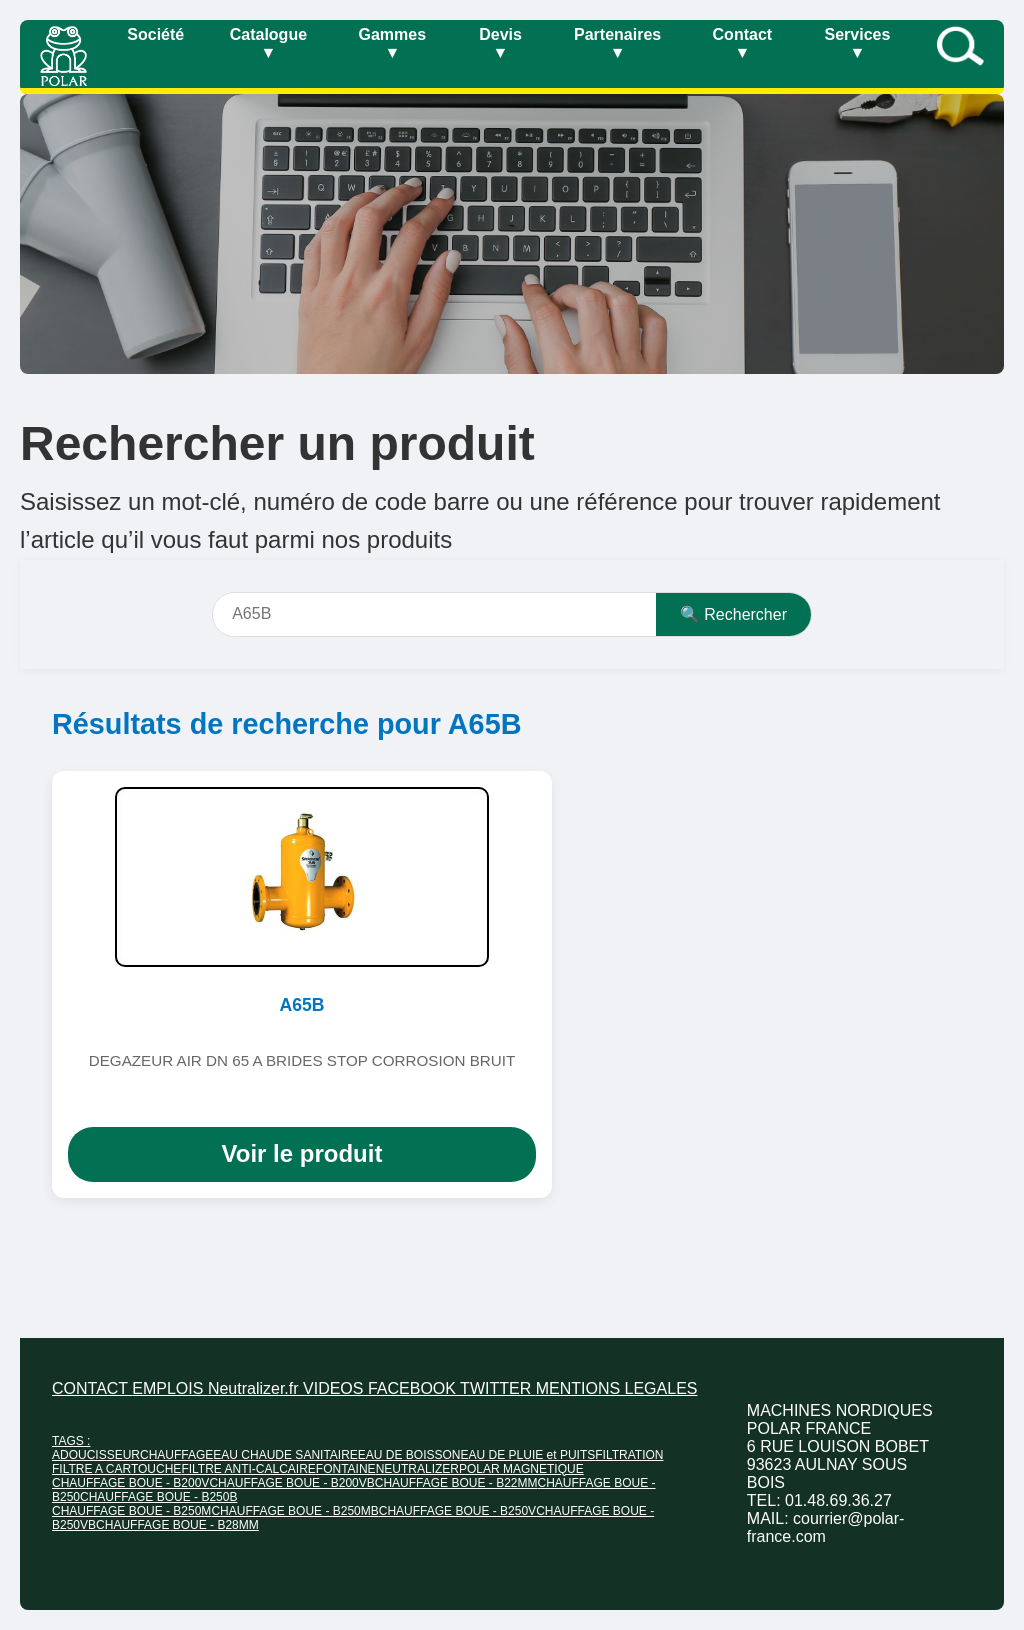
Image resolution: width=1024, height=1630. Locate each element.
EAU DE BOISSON (409, 1455)
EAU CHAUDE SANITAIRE (285, 1455)
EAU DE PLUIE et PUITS (528, 1455)
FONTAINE (346, 1469)
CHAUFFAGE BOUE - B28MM (177, 1525)
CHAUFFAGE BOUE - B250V (457, 1511)
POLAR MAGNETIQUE (521, 1469)
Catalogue (268, 43)
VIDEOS (335, 1388)
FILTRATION (629, 1455)
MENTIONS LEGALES (617, 1388)
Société (155, 34)
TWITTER (498, 1388)
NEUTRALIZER (417, 1469)
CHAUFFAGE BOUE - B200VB (291, 1483)
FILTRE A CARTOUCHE (116, 1469)
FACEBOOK (414, 1388)
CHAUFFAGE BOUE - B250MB (294, 1511)
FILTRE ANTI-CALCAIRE (248, 1469)
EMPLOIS (170, 1388)
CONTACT (92, 1388)
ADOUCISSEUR (96, 1455)
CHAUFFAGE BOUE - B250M (131, 1511)
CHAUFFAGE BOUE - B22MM (456, 1483)
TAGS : (71, 1441)
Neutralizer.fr (255, 1388)
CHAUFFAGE (176, 1455)
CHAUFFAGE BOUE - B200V (130, 1483)
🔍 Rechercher (733, 614)
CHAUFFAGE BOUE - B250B (158, 1497)
